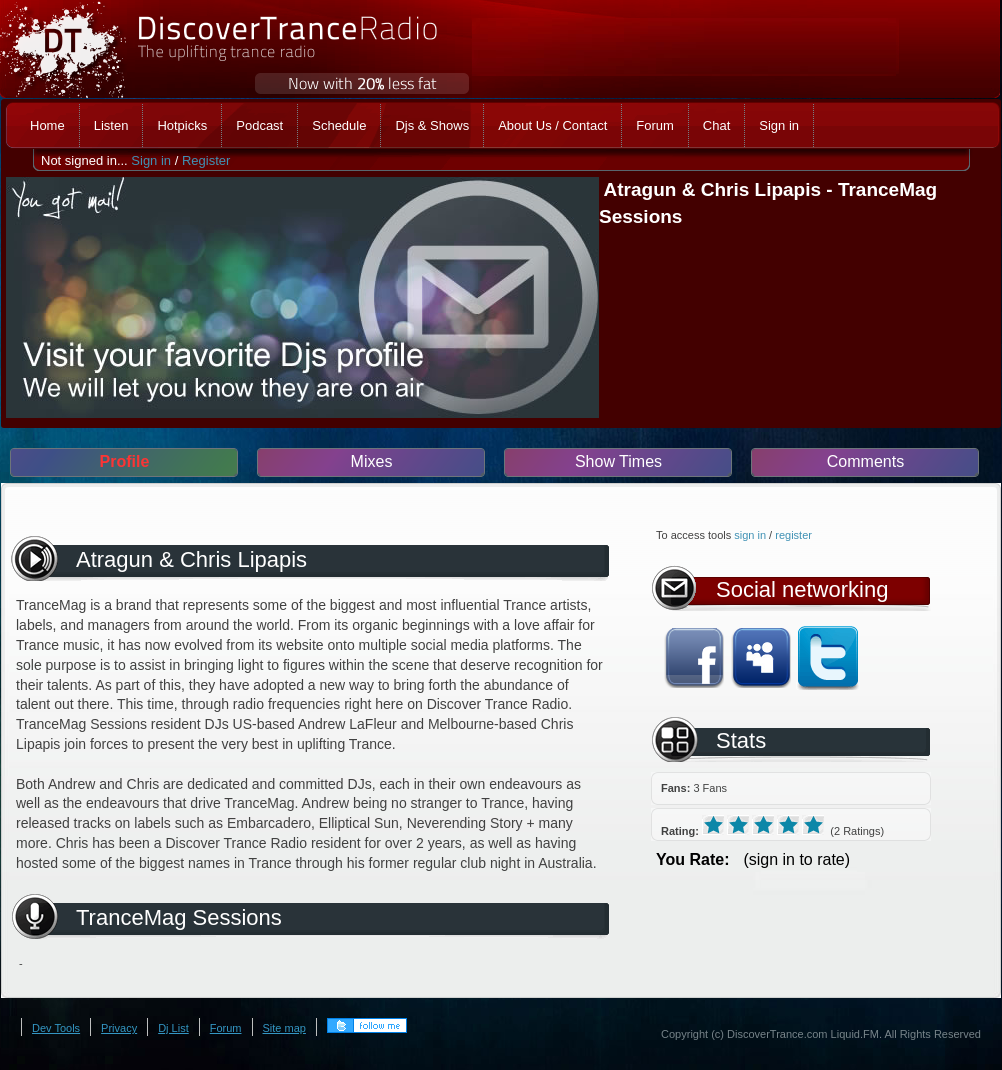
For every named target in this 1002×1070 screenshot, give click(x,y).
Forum (226, 1028)
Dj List (173, 1028)
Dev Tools (56, 1028)
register (793, 535)
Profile (125, 461)
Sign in (151, 160)
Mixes (372, 461)
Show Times (618, 461)
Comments (865, 461)
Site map (284, 1028)
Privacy (119, 1028)
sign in (750, 535)
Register (206, 160)
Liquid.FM (855, 1034)
